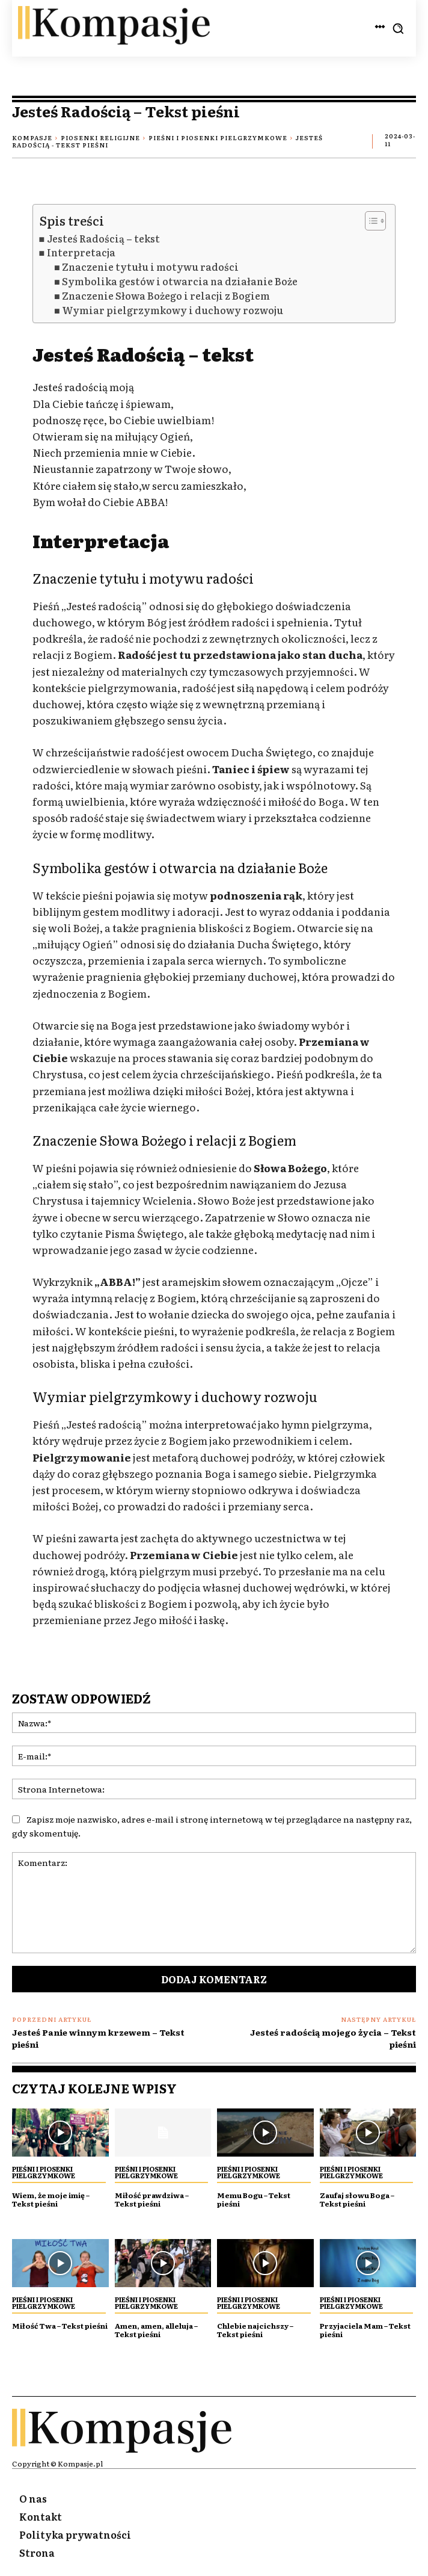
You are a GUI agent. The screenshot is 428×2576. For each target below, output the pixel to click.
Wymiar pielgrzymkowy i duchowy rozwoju (172, 310)
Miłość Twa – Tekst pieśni (60, 2325)
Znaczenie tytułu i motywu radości (150, 267)
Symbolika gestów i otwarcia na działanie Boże (180, 281)
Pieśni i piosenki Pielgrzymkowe (217, 137)
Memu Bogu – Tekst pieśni (253, 2199)
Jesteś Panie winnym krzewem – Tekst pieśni (98, 2038)
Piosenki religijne (100, 137)
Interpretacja (81, 252)
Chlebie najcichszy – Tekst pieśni (255, 2330)
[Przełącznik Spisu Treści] (369, 221)
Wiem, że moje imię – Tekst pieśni (51, 2199)
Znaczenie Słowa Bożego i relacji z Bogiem (166, 296)
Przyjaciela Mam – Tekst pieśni (365, 2330)
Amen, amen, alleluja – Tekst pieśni (156, 2330)
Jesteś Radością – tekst (103, 239)
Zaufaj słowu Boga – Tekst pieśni (357, 2199)
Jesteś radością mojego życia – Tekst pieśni (333, 2038)
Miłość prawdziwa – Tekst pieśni (152, 2199)
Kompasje (32, 137)
